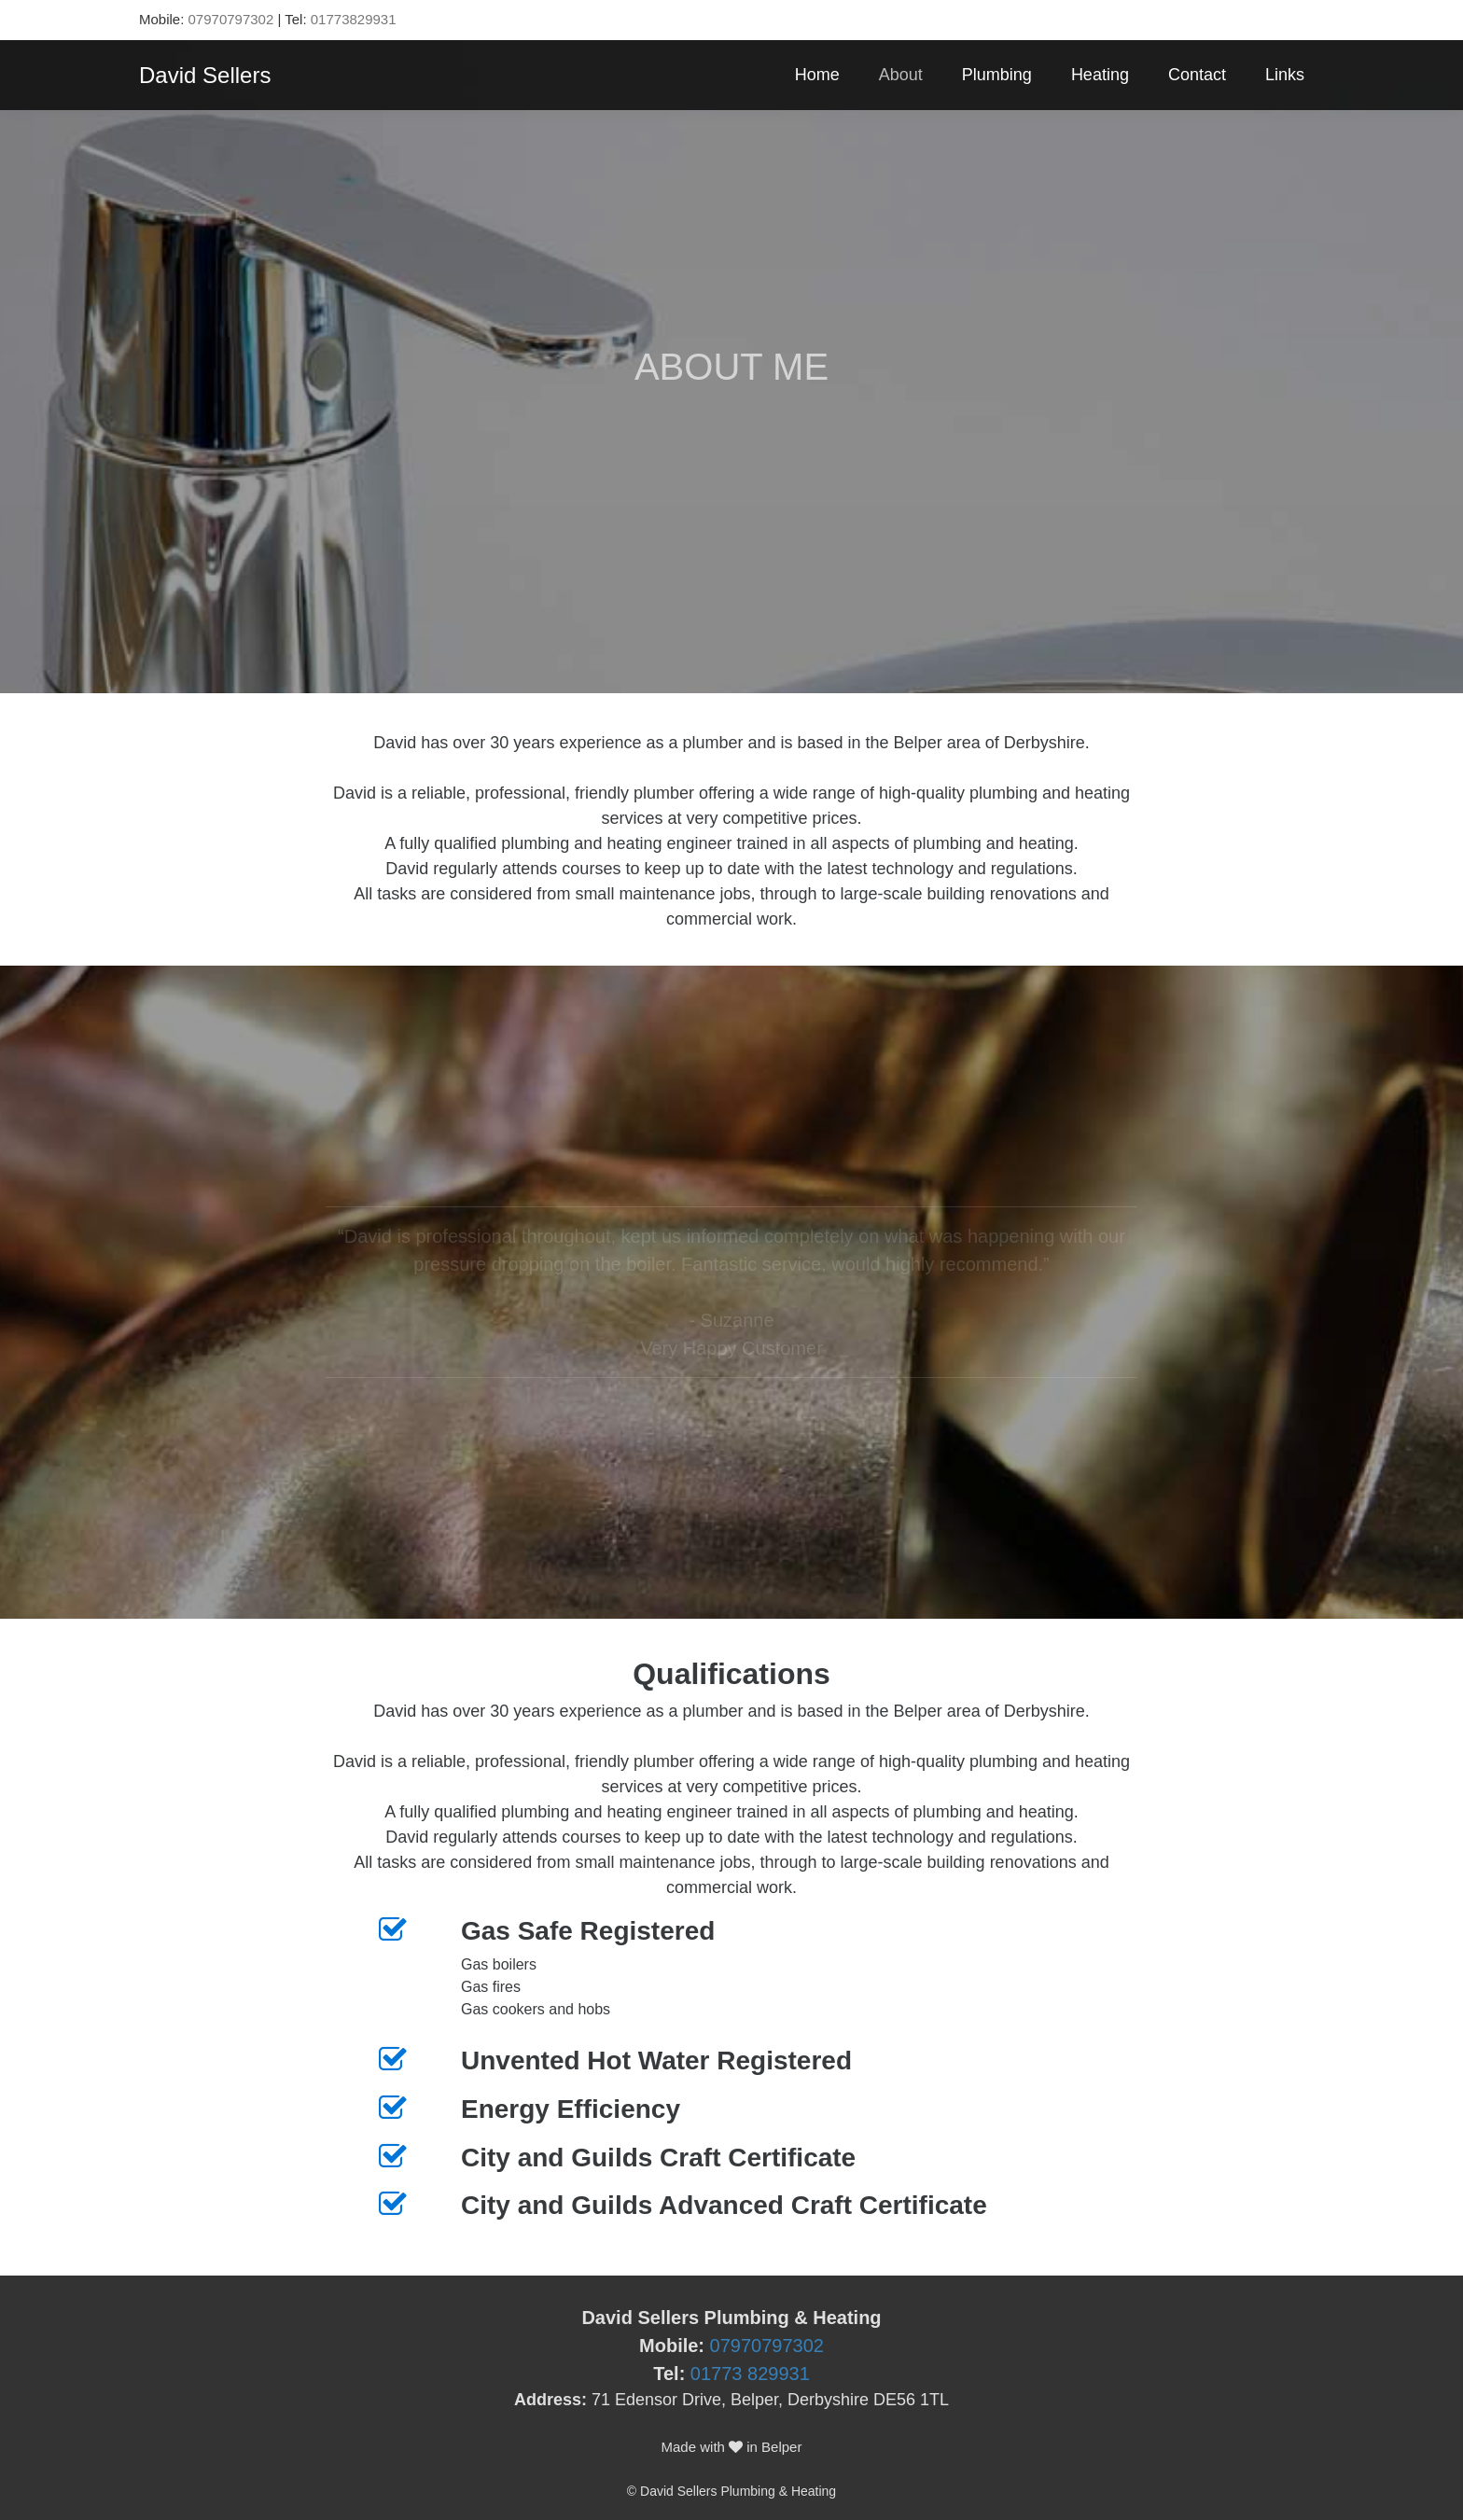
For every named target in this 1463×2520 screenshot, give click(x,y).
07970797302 (231, 19)
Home (817, 74)
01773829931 (354, 19)
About (901, 74)
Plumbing (997, 74)
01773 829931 (750, 2373)
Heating (1100, 74)
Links (1284, 74)
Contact (1197, 74)
